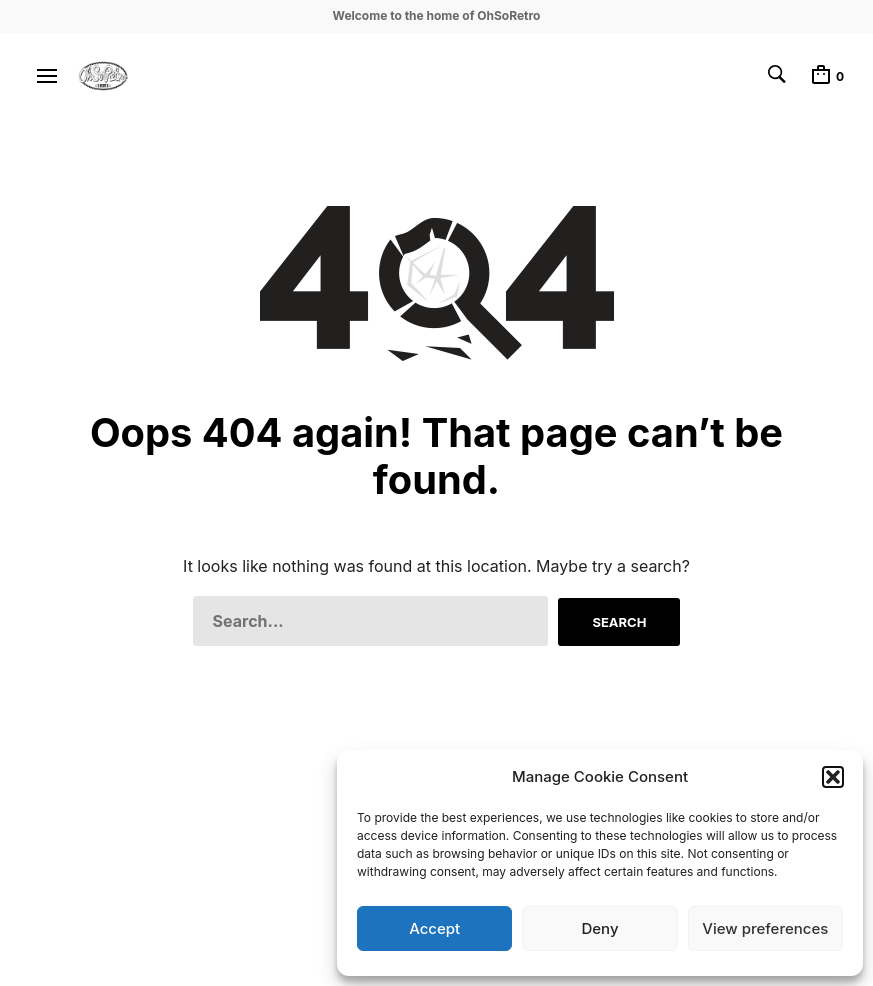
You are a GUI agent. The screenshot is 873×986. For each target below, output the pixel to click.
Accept (434, 928)
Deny (599, 928)
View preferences (765, 928)
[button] (833, 777)
